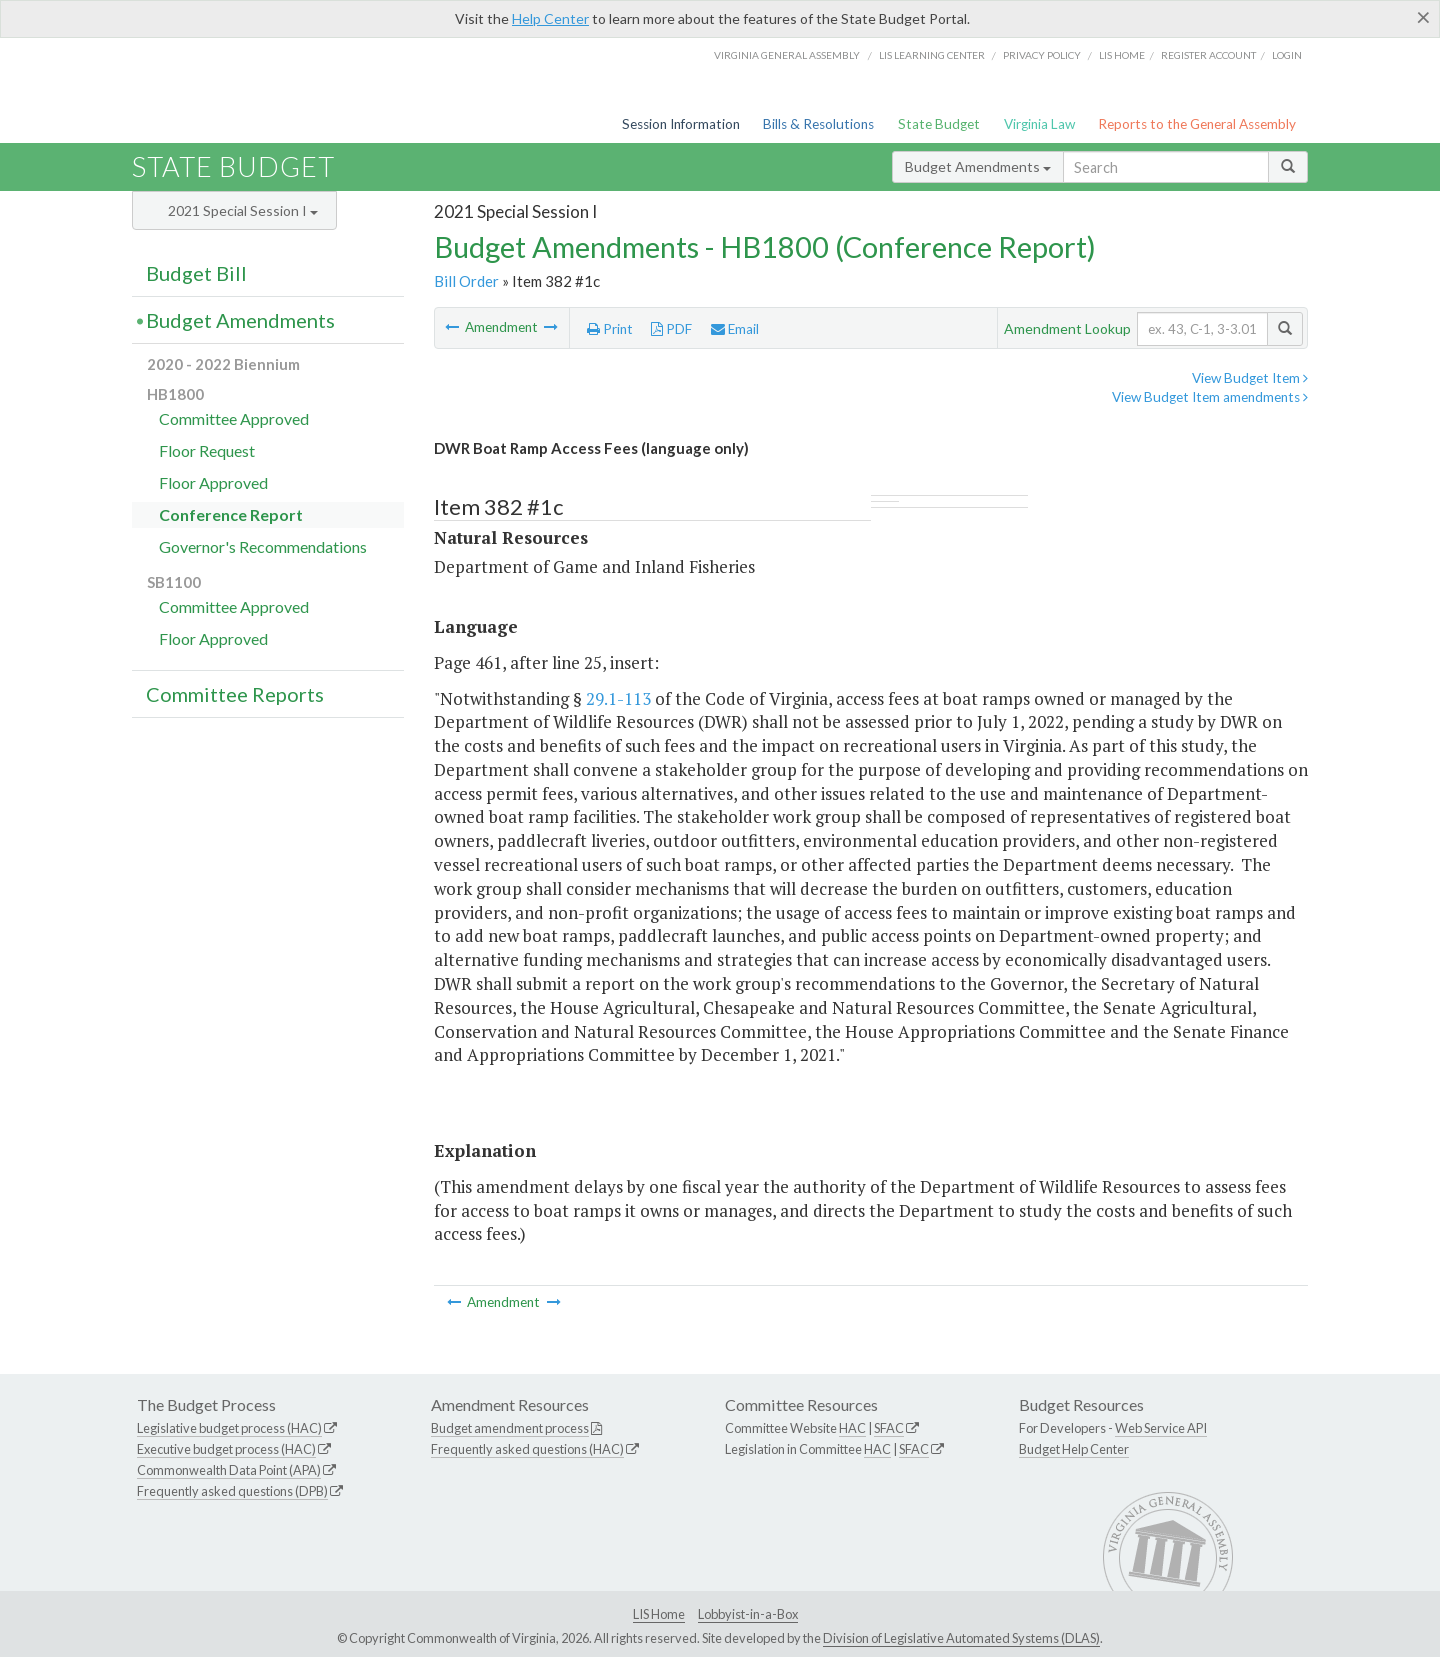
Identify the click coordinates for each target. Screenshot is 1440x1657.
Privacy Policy (1042, 55)
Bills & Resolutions (818, 124)
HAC (852, 1428)
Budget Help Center (1074, 1449)
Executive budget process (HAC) (226, 1449)
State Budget (939, 124)
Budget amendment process (510, 1428)
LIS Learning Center (932, 55)
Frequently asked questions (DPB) (232, 1491)
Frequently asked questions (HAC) (527, 1449)
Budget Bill (196, 273)
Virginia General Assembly (787, 55)
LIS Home (659, 1614)
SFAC (889, 1428)
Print (610, 329)
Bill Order (466, 281)
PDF (671, 329)
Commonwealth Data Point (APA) (229, 1470)
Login (1287, 55)
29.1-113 (618, 698)
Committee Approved (234, 418)
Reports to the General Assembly (1197, 124)
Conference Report (231, 514)
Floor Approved (213, 482)
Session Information (681, 124)
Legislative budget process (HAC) (229, 1428)
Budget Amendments (978, 166)
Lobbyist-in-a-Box (748, 1614)
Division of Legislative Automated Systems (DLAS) (961, 1638)
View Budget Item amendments (1210, 397)
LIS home (1122, 55)
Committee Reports (235, 694)
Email (735, 329)
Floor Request (207, 450)
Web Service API (1161, 1428)
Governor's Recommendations (263, 546)
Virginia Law (1039, 124)
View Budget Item (1250, 378)
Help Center (550, 18)
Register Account (1208, 55)
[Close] (1423, 17)
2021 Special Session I (243, 210)
